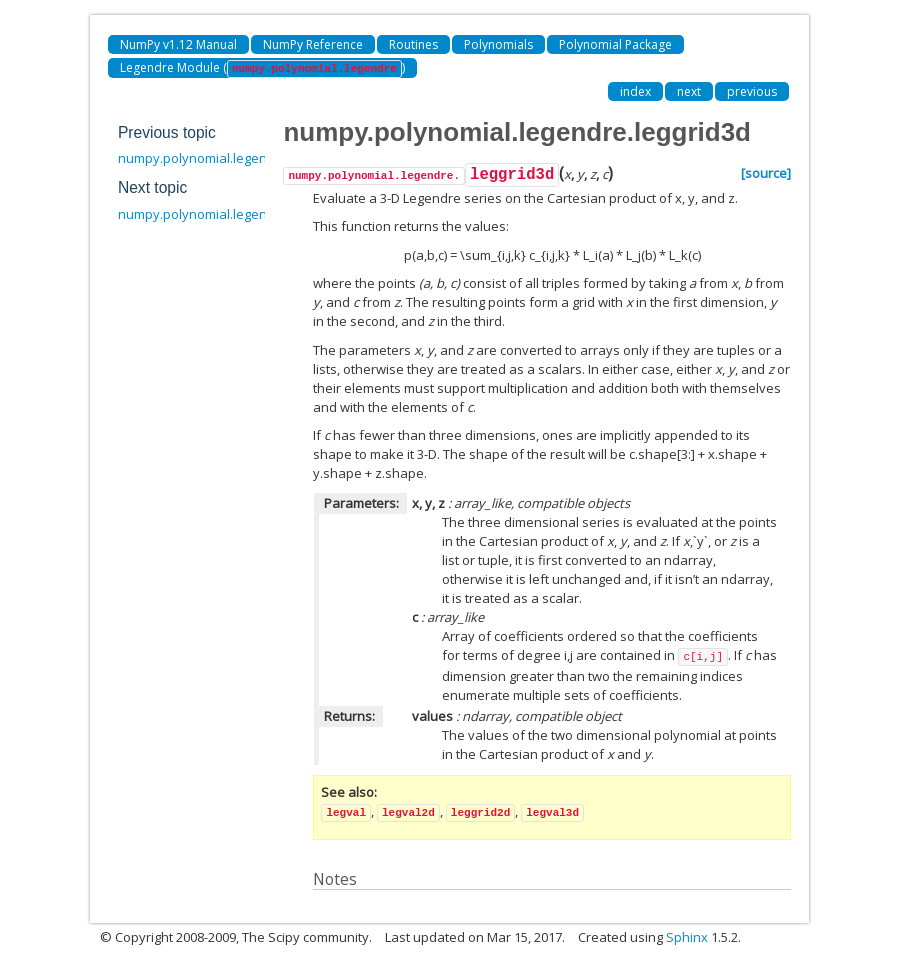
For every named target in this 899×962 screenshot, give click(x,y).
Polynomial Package (615, 44)
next (689, 91)
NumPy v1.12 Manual (178, 44)
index (635, 91)
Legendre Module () (262, 68)
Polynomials (498, 44)
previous (752, 91)
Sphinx (687, 937)
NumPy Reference (313, 44)
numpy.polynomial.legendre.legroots (229, 214)
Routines (413, 44)
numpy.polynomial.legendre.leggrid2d (232, 158)
